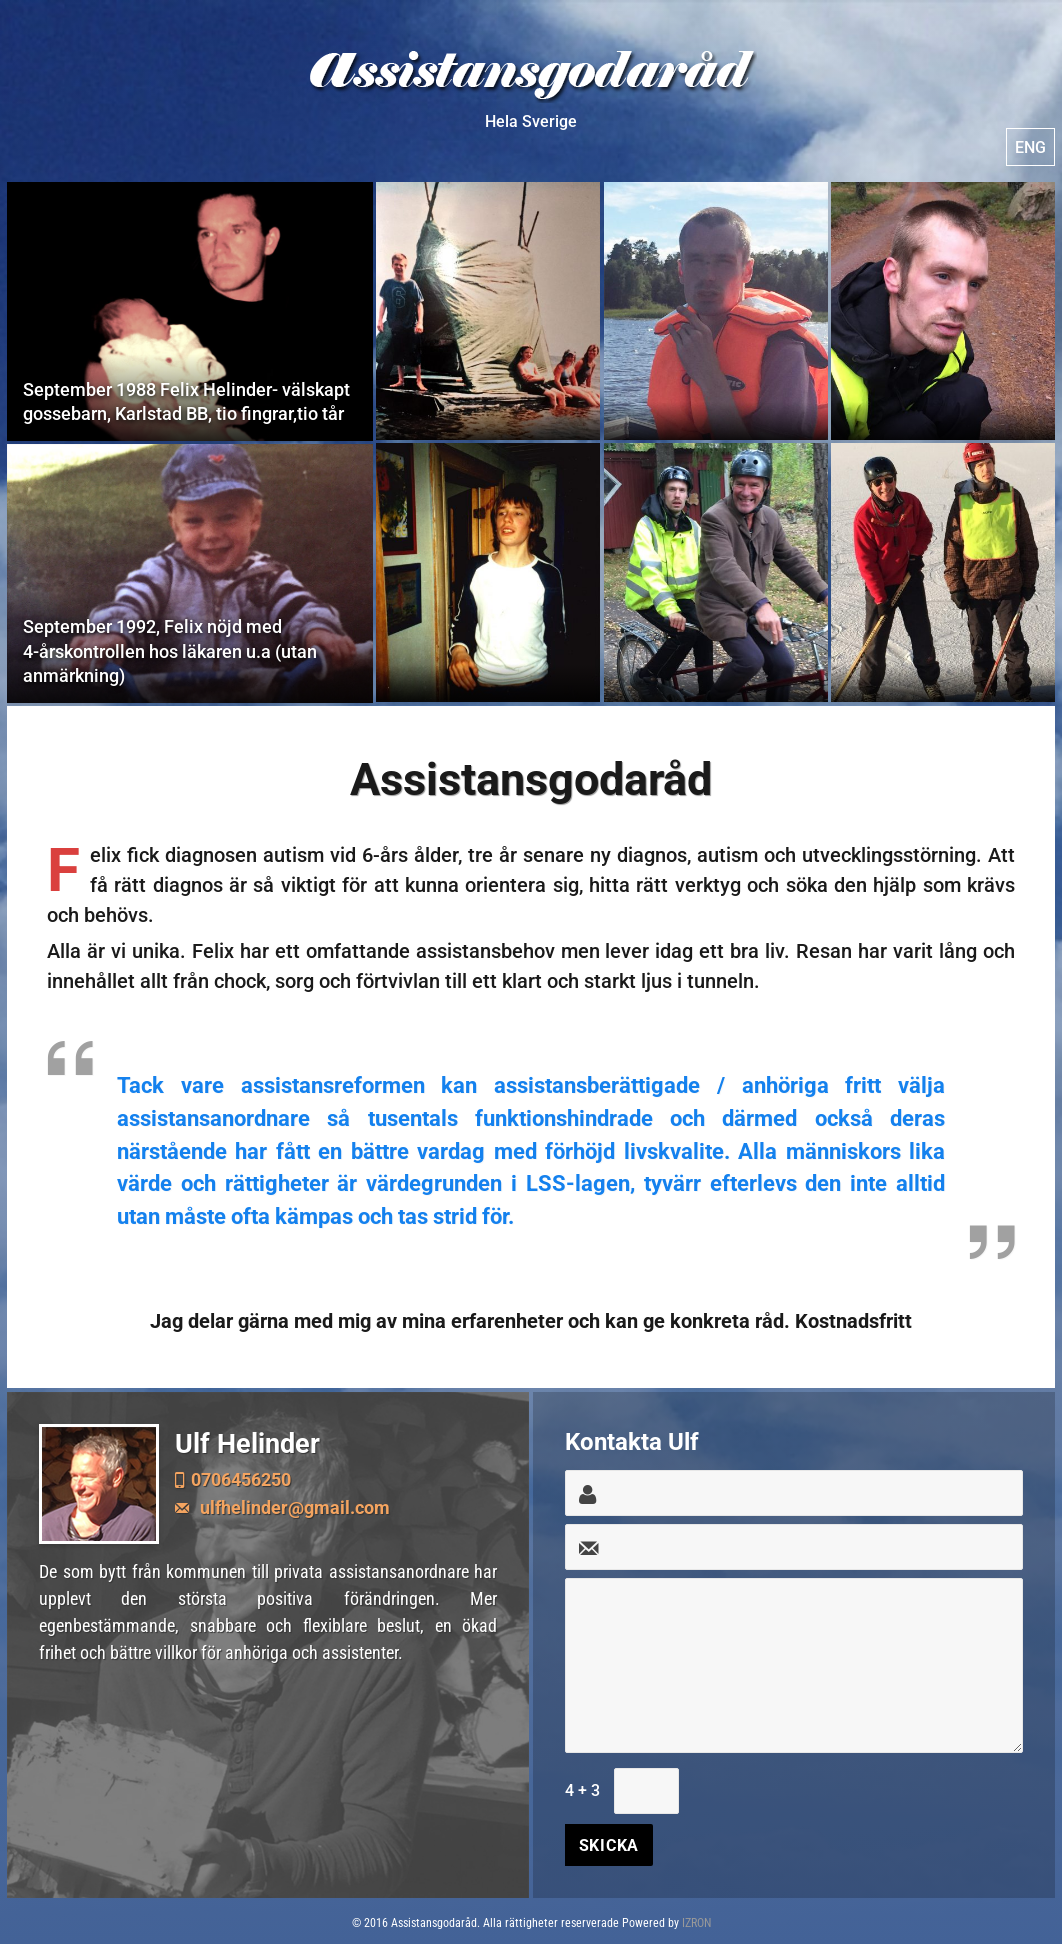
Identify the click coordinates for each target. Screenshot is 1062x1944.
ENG (1030, 147)
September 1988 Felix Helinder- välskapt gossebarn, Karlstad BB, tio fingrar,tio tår (190, 311)
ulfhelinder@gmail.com (293, 1507)
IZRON (696, 1923)
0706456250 (241, 1479)
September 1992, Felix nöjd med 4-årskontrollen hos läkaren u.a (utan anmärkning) (190, 573)
